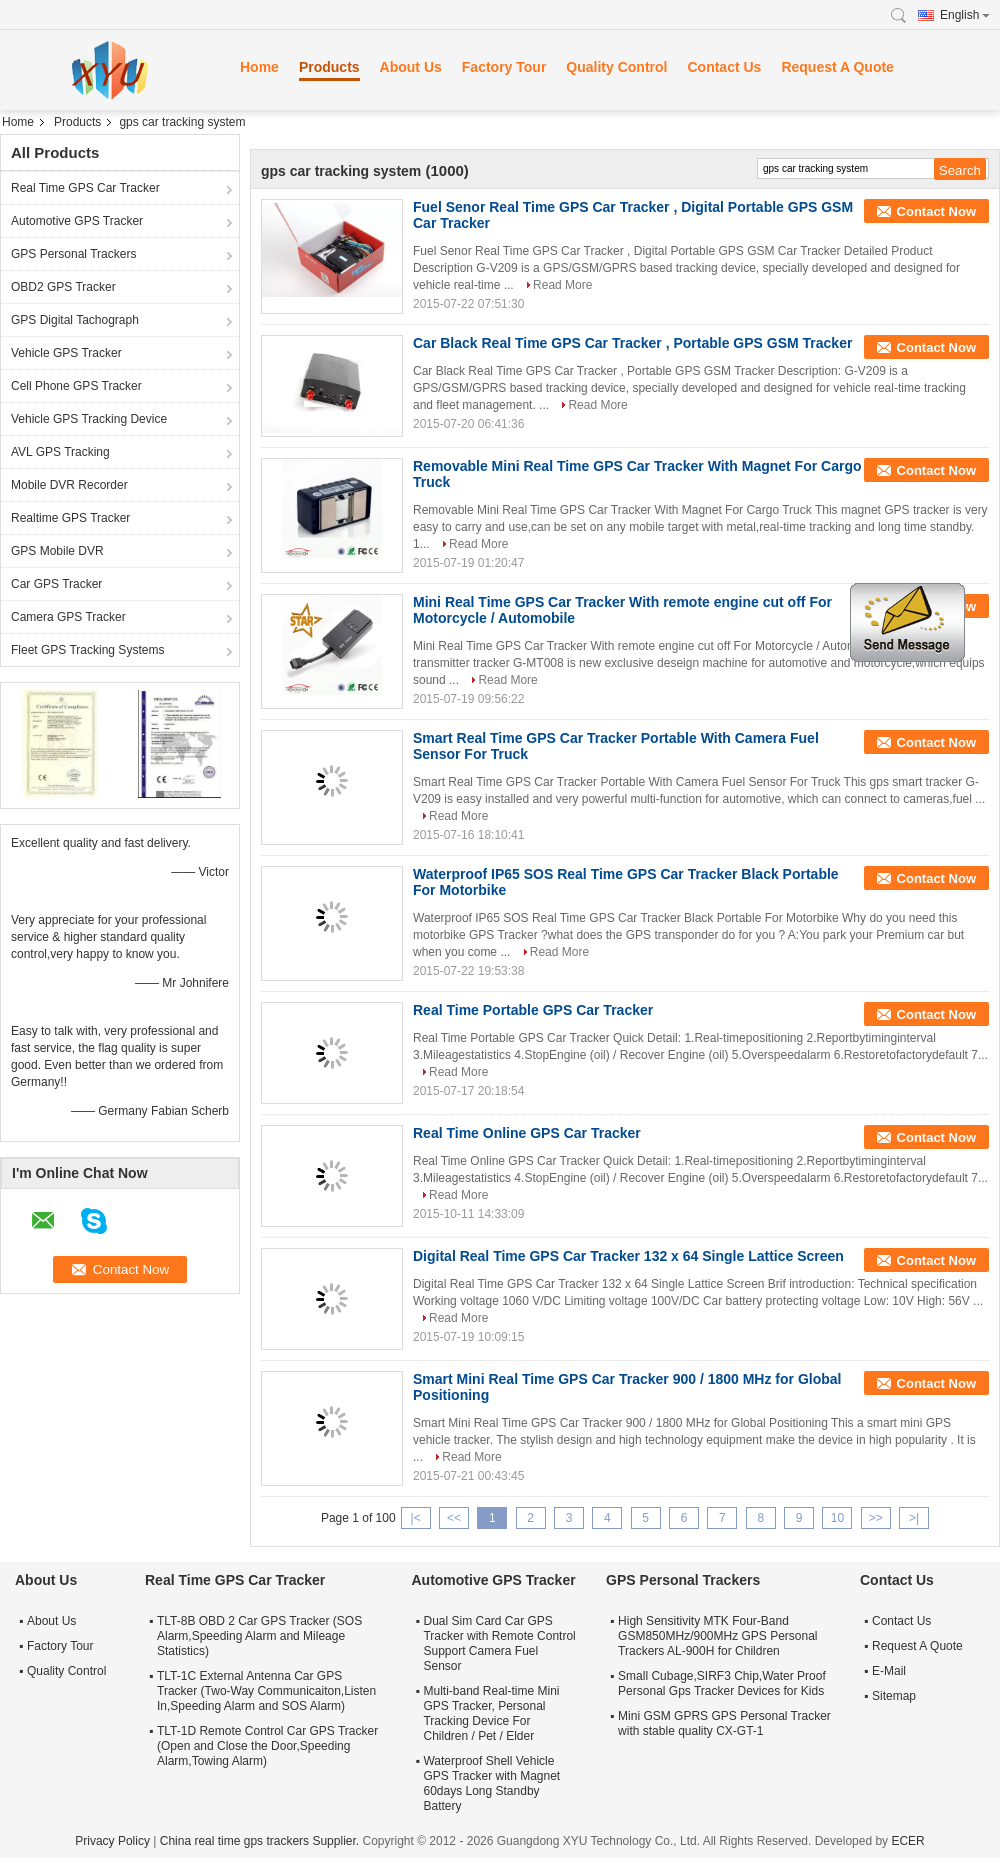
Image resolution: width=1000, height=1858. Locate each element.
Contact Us (724, 67)
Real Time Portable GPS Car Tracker (533, 1010)
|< (416, 1518)
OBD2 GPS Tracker (63, 287)
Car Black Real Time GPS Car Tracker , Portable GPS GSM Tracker (632, 343)
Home (259, 67)
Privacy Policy (112, 1841)
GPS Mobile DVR (57, 551)
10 (837, 1518)
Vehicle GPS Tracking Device (89, 419)
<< (454, 1518)
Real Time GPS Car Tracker (85, 188)
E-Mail (889, 1671)
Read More (562, 285)
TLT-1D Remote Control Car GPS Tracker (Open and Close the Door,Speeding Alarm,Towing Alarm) (267, 1746)
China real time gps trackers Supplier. (261, 1841)
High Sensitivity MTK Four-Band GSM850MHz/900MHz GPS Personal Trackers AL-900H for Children (717, 1636)
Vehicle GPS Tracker (66, 353)
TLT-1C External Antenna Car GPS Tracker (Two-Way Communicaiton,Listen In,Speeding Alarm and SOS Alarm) (266, 1691)
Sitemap (894, 1696)
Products (329, 67)
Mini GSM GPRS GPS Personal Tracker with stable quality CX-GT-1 (724, 1723)
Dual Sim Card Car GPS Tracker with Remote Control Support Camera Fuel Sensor (499, 1643)
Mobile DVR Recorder (69, 485)
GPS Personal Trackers (73, 254)
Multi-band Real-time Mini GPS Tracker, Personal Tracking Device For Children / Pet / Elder (491, 1713)
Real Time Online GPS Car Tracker (527, 1133)
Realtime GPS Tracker (70, 518)
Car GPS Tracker (56, 584)
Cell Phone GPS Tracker (76, 386)
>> (876, 1518)
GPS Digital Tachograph (75, 320)
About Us (411, 67)
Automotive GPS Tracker (77, 221)
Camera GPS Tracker (68, 617)
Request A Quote (837, 67)
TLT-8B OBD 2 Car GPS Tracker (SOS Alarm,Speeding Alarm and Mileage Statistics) (259, 1636)
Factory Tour (504, 67)
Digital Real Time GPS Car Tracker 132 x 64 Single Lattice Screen (628, 1256)
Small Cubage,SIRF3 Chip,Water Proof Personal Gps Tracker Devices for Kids (722, 1683)
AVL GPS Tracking (60, 452)
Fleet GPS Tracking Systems (87, 650)
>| (914, 1518)
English (965, 15)
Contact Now (936, 211)
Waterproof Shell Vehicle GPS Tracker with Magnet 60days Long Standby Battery (491, 1783)
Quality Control (616, 67)
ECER (907, 1841)
